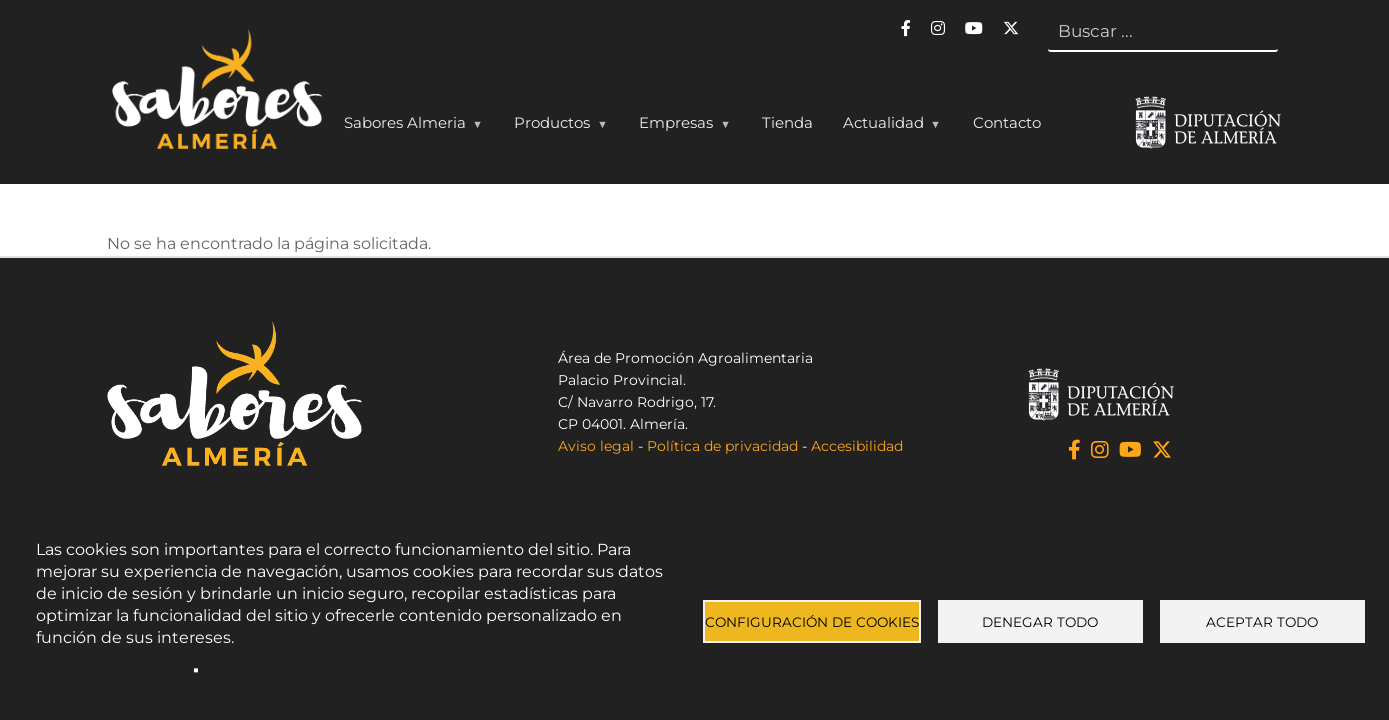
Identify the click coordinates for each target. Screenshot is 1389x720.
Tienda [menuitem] (787, 122)
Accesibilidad (857, 446)
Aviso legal (596, 446)
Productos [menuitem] (556, 127)
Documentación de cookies (301, 670)
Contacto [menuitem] (1007, 122)
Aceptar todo (1262, 622)
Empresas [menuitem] (680, 127)
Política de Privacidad (111, 670)
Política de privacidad (722, 446)
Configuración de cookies (812, 622)
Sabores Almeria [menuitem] (409, 127)
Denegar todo (1040, 622)
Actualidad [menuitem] (887, 127)
